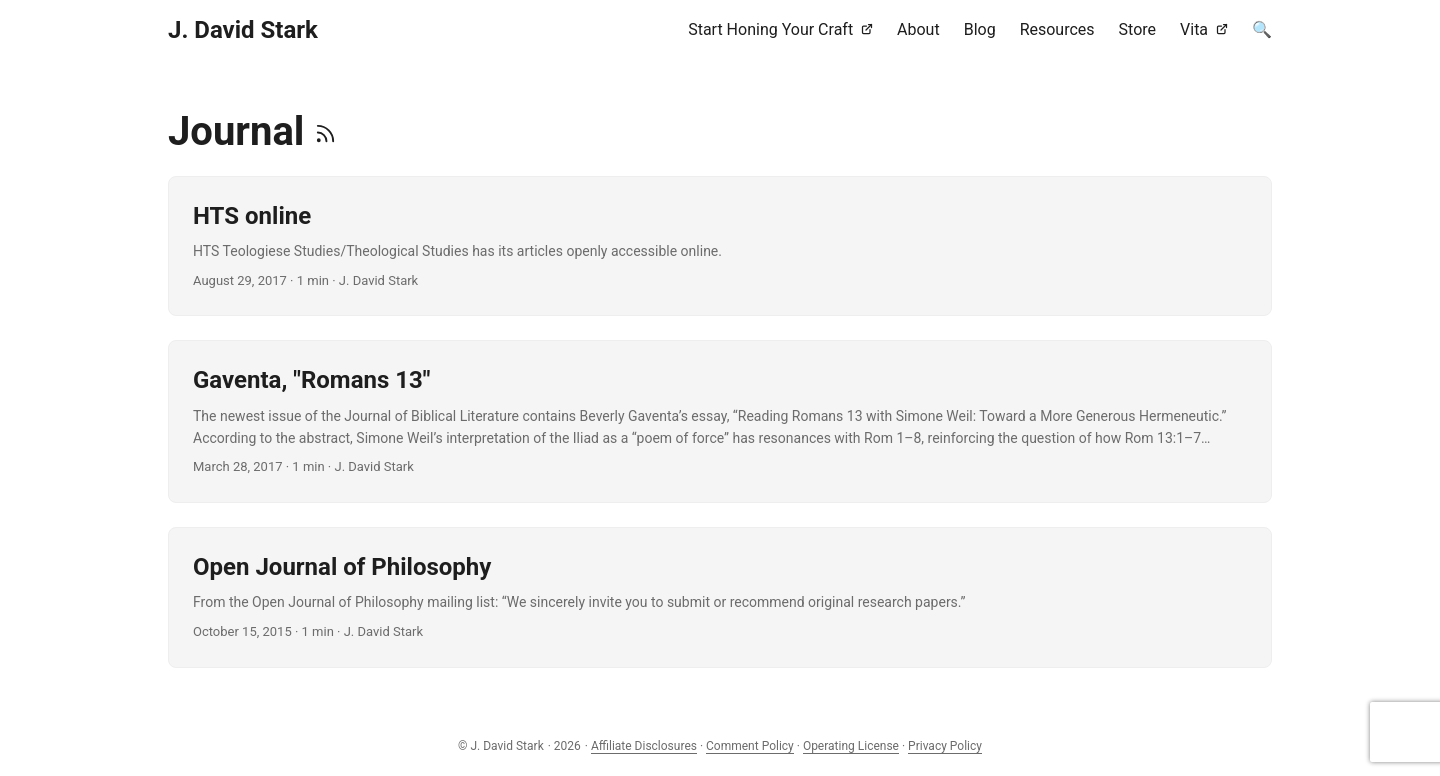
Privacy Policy (945, 746)
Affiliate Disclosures (644, 746)
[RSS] (325, 131)
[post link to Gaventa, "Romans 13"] (720, 421)
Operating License (851, 746)
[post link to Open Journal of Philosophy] (720, 597)
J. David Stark (243, 30)
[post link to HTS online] (720, 246)
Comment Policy (750, 746)
